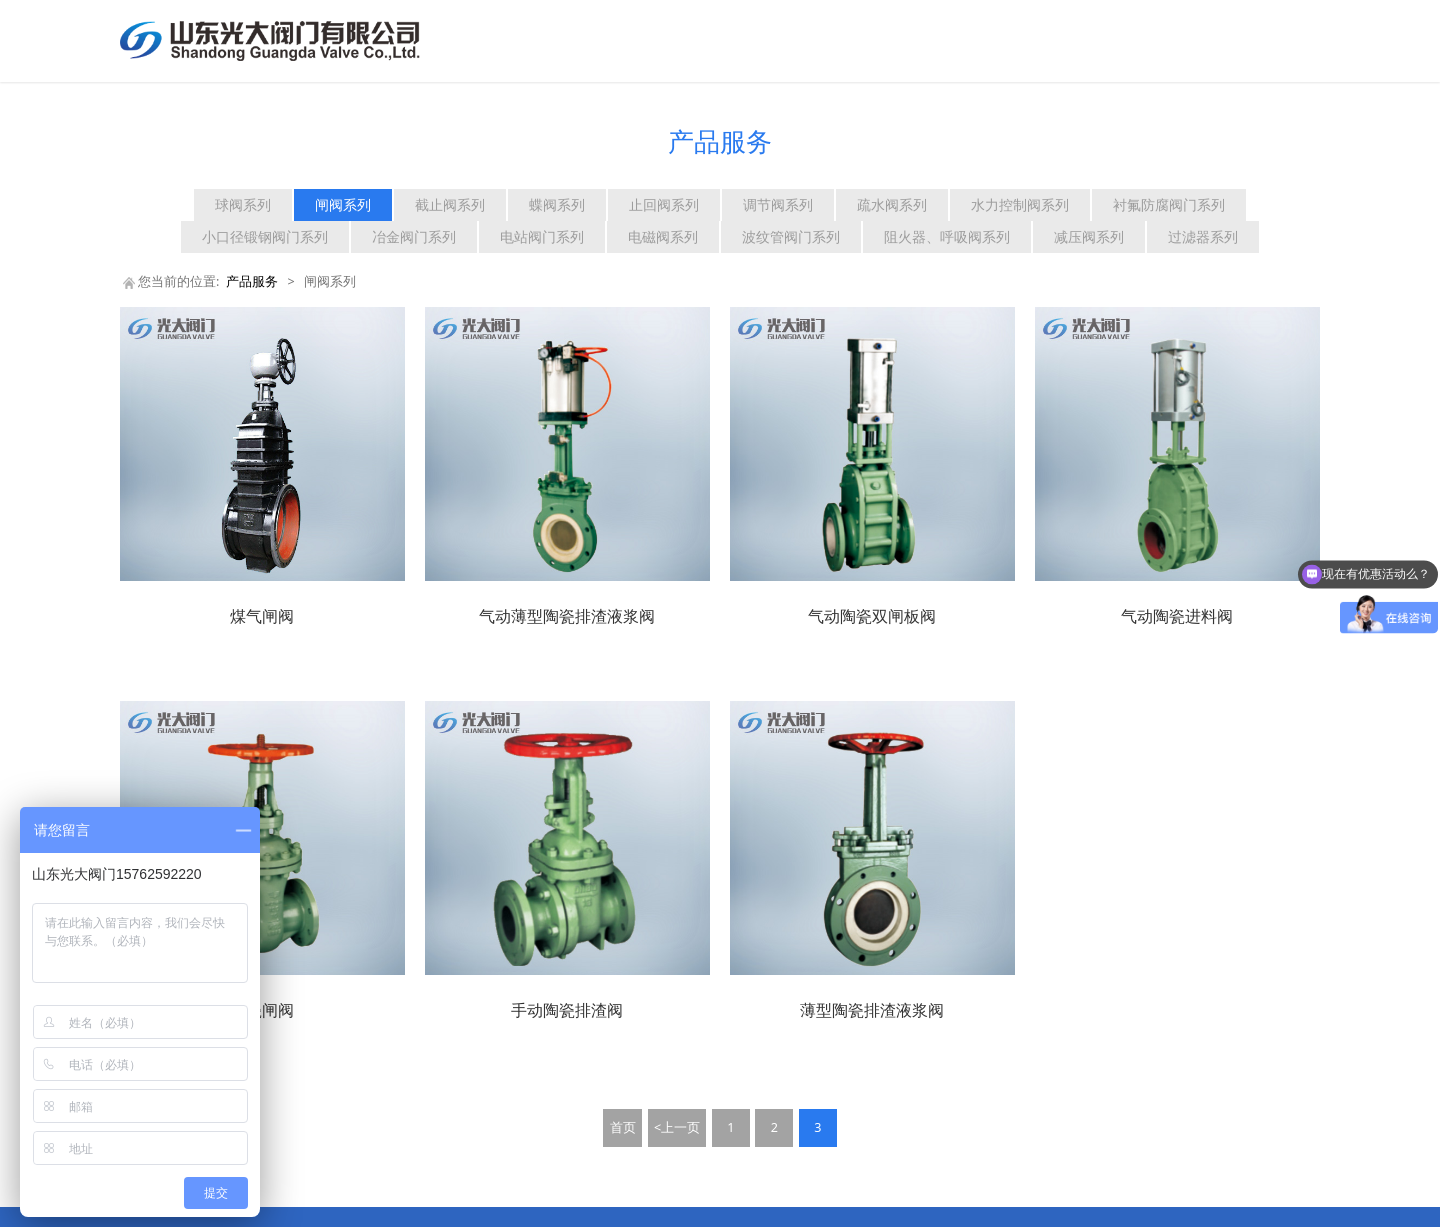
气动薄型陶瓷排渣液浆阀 (567, 616)
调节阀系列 (778, 204)
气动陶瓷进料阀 (1177, 616)
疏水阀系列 (892, 204)
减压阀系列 (1089, 236)
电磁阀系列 (663, 236)
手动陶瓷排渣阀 (567, 1010)
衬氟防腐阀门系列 (1169, 204)
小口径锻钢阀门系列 (265, 236)
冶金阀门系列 (414, 236)
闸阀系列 (343, 204)
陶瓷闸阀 (262, 1010)
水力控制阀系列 (1020, 204)
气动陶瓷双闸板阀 (872, 616)
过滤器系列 (1203, 236)
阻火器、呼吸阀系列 (947, 236)
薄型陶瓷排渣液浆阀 (872, 1010)
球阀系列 (243, 204)
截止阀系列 (450, 204)
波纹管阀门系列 (791, 236)
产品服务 (252, 281)
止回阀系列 (664, 204)
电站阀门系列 (542, 236)
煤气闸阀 (262, 616)
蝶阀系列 (557, 204)
